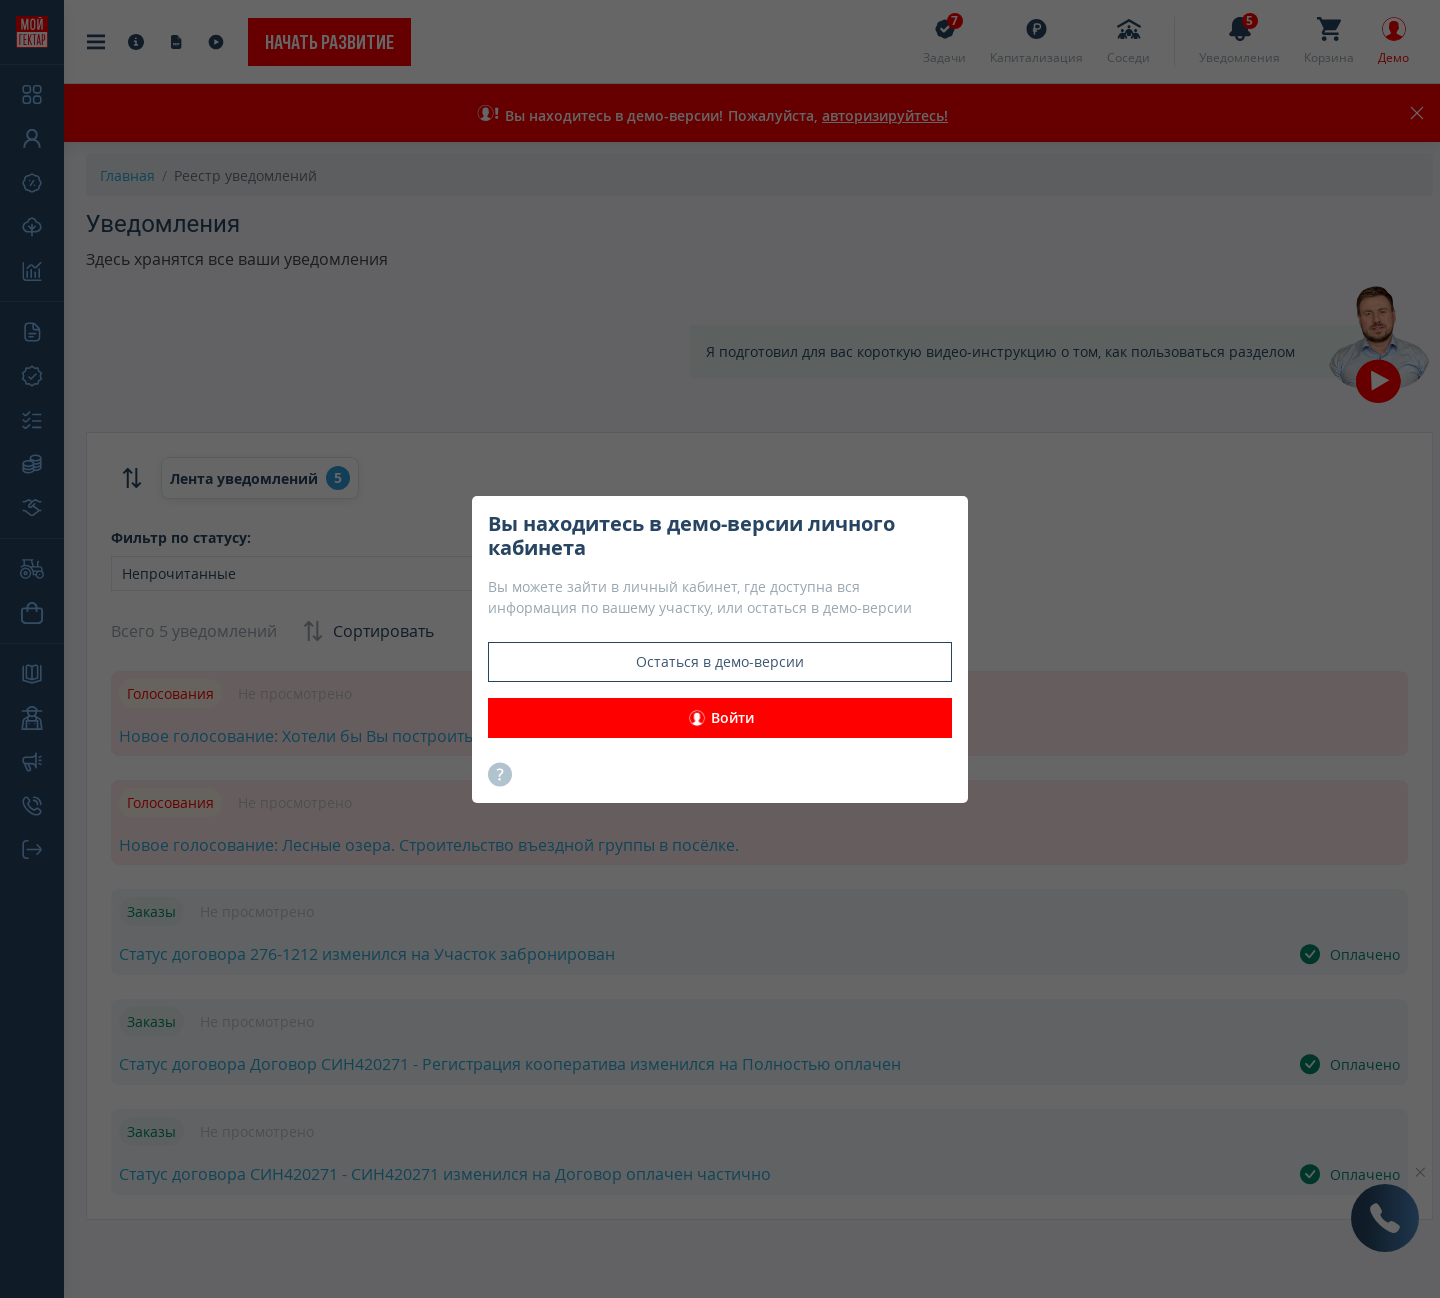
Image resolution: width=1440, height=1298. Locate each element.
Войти (720, 718)
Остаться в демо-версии (720, 661)
